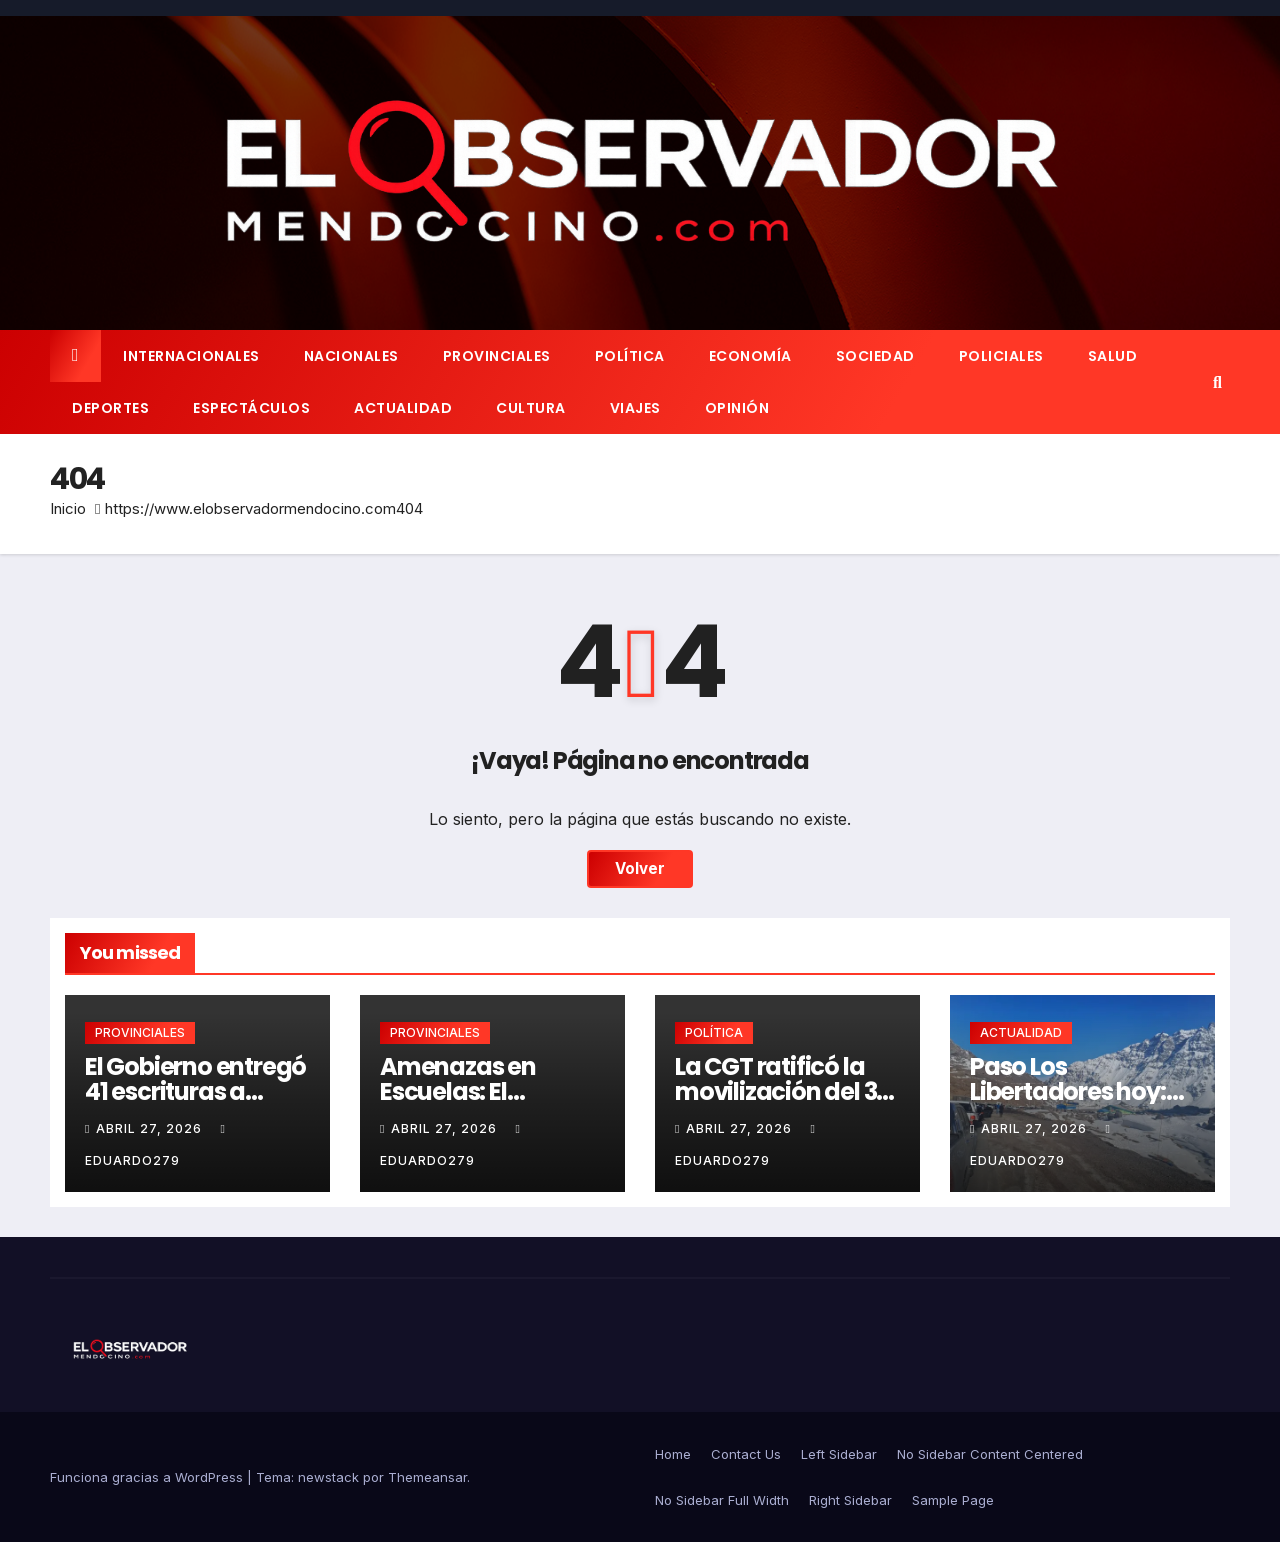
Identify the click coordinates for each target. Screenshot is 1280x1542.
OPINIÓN (737, 408)
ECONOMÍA (750, 356)
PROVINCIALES (497, 356)
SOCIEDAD (875, 356)
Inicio (68, 508)
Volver (640, 869)
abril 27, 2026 (151, 1128)
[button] (1217, 382)
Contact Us (746, 1454)
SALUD (1113, 356)
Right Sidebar (850, 1500)
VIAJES (635, 408)
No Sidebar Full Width (722, 1500)
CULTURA (531, 408)
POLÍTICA (630, 356)
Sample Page (953, 1500)
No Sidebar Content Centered (990, 1454)
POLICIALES (1001, 356)
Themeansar (427, 1477)
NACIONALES (351, 356)
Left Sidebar (839, 1454)
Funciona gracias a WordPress (148, 1477)
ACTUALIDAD (403, 408)
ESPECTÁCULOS (251, 408)
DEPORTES (110, 408)
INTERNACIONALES (191, 356)
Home (673, 1454)
